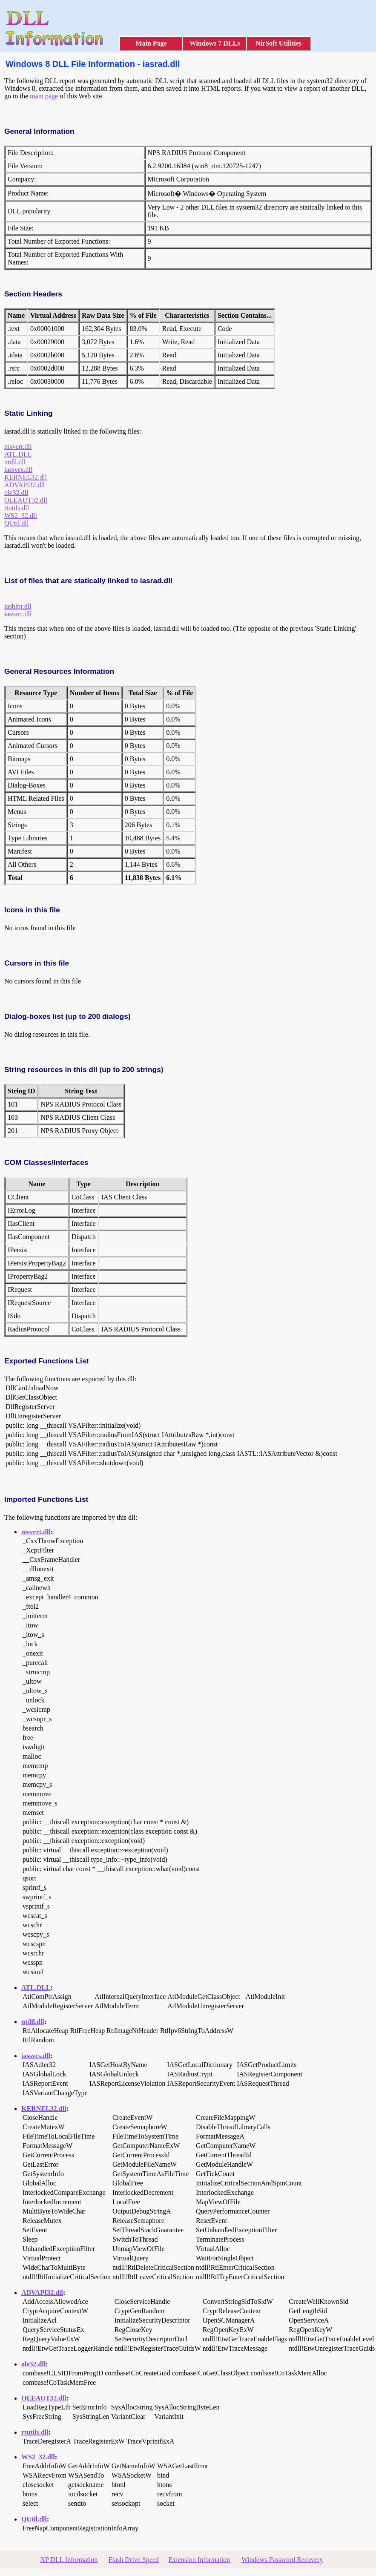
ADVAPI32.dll (24, 485)
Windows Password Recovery (282, 2559)
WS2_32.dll (20, 515)
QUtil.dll (16, 523)
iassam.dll (18, 614)
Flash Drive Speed (134, 2559)
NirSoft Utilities (278, 43)
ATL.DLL (18, 454)
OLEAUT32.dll (25, 500)
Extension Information (199, 2559)
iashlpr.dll (18, 606)
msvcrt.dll (18, 446)
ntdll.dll (15, 462)
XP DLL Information (69, 2559)
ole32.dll (16, 492)
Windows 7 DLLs (214, 43)
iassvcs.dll (18, 469)
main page (44, 96)
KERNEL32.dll (25, 477)
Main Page (150, 43)
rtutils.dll (16, 508)
